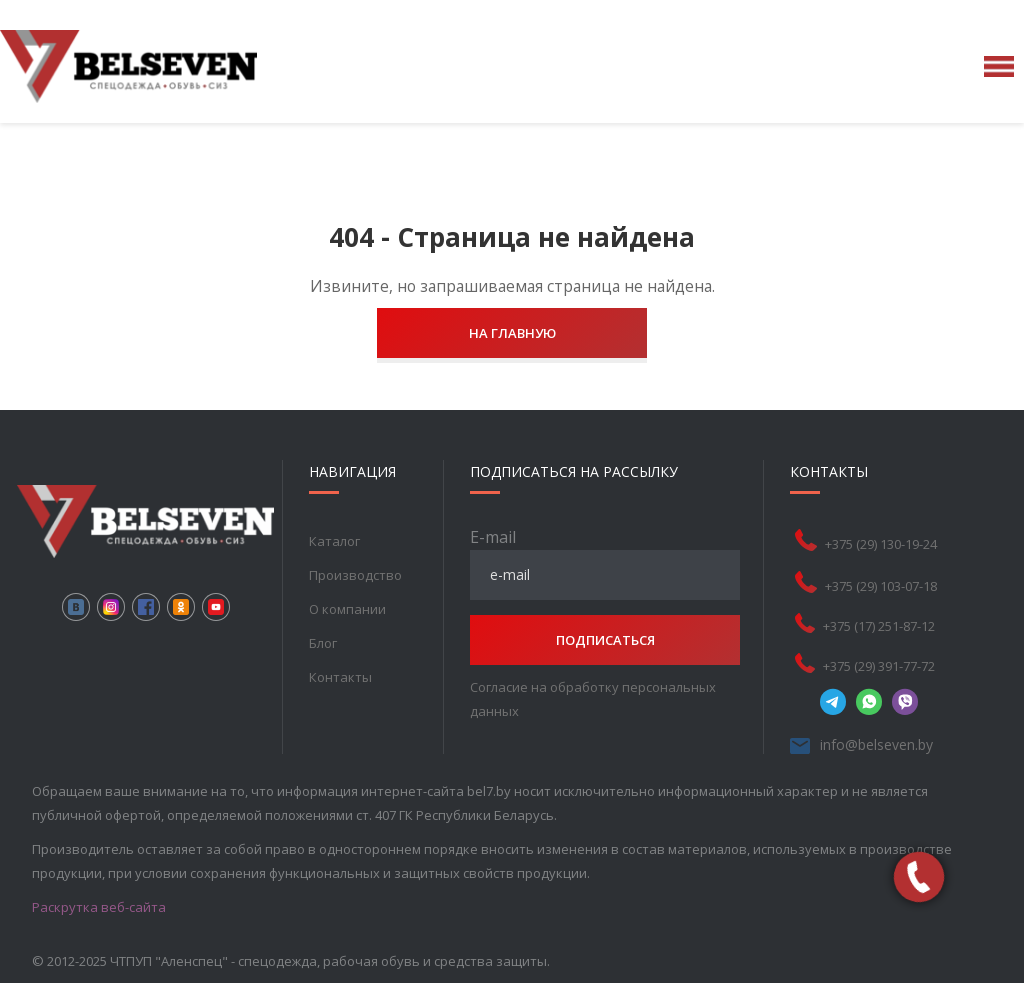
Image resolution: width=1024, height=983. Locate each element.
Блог (323, 643)
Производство (355, 575)
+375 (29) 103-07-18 (881, 586)
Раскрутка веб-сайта (99, 907)
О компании (347, 609)
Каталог (334, 541)
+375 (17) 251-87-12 (879, 626)
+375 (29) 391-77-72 (879, 666)
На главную (512, 333)
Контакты (340, 677)
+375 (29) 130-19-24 (881, 544)
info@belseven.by (876, 744)
